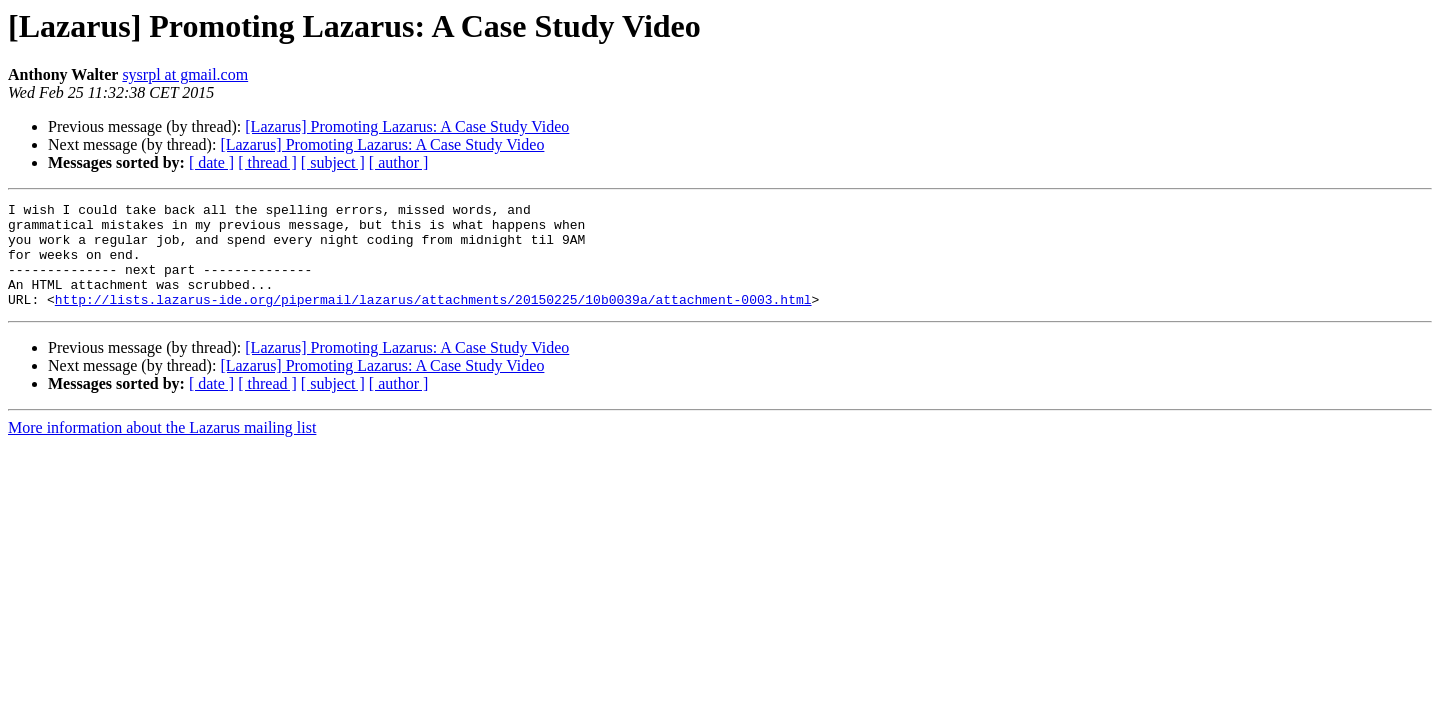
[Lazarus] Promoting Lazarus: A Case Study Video (407, 126)
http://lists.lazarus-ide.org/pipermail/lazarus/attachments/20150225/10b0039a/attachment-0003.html (433, 320)
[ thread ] (267, 162)
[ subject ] (333, 162)
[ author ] (399, 162)
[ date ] (211, 162)
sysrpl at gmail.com (185, 74)
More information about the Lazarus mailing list (162, 448)
